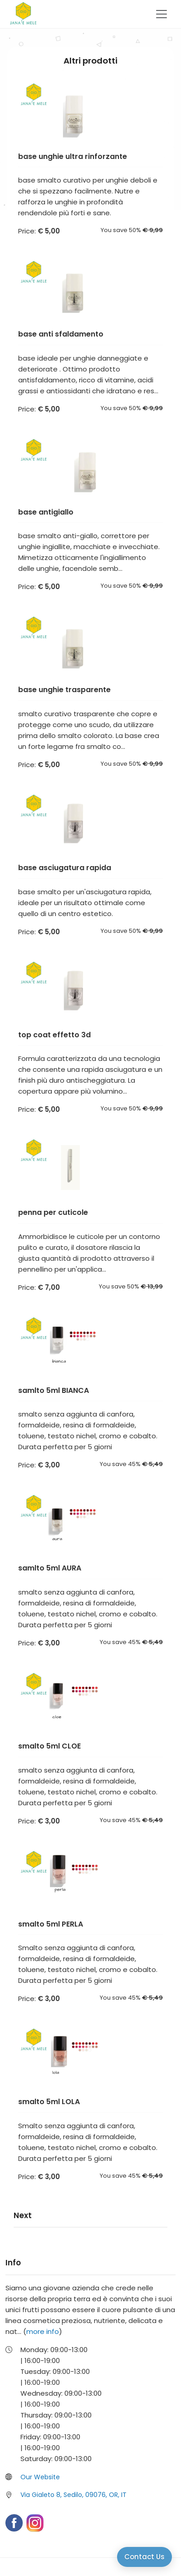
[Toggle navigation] (161, 14)
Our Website (40, 2477)
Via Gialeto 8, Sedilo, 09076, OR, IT (73, 2494)
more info (42, 2331)
